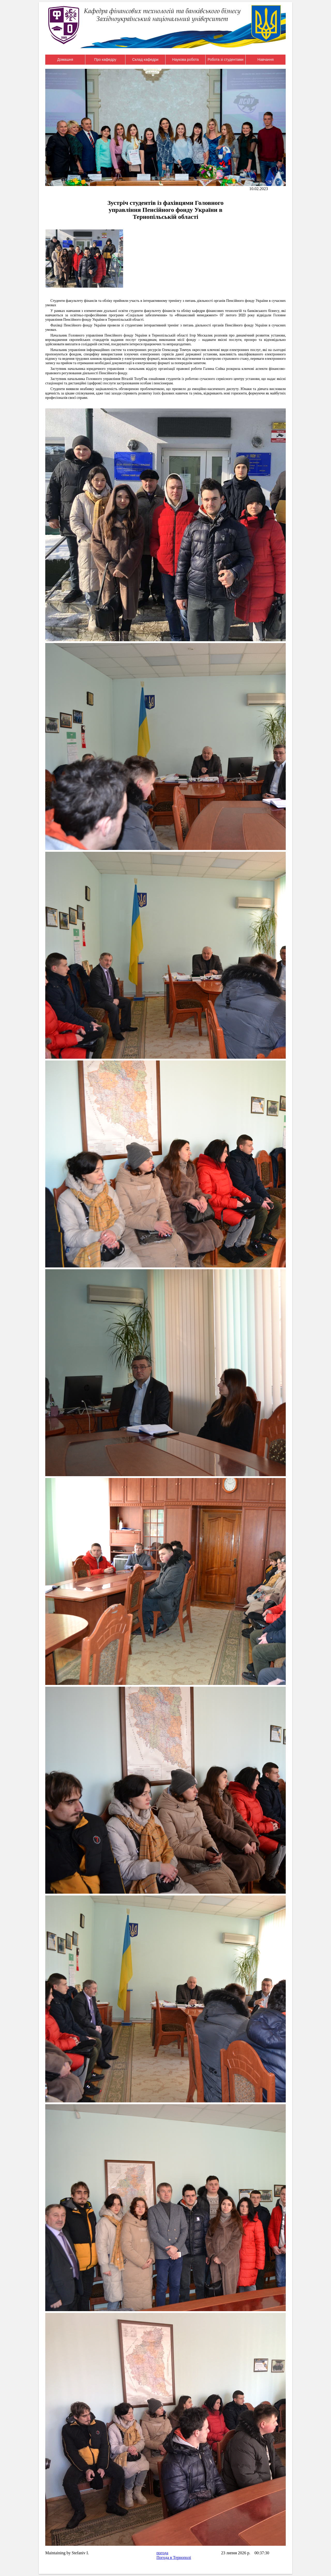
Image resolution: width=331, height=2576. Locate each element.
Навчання (266, 59)
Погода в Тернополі (173, 2557)
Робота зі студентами (226, 59)
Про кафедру (105, 59)
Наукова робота (185, 59)
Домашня (65, 59)
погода (162, 2553)
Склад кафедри (145, 59)
